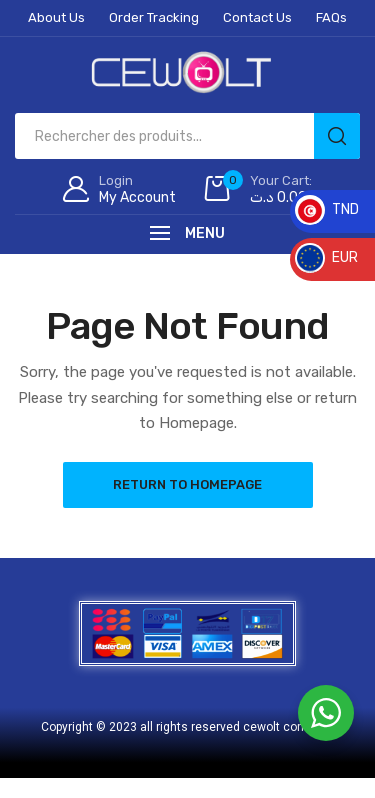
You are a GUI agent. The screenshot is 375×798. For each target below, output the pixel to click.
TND (327, 209)
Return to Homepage (187, 484)
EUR (326, 257)
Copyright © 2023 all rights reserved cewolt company (187, 727)
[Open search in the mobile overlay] (187, 136)
